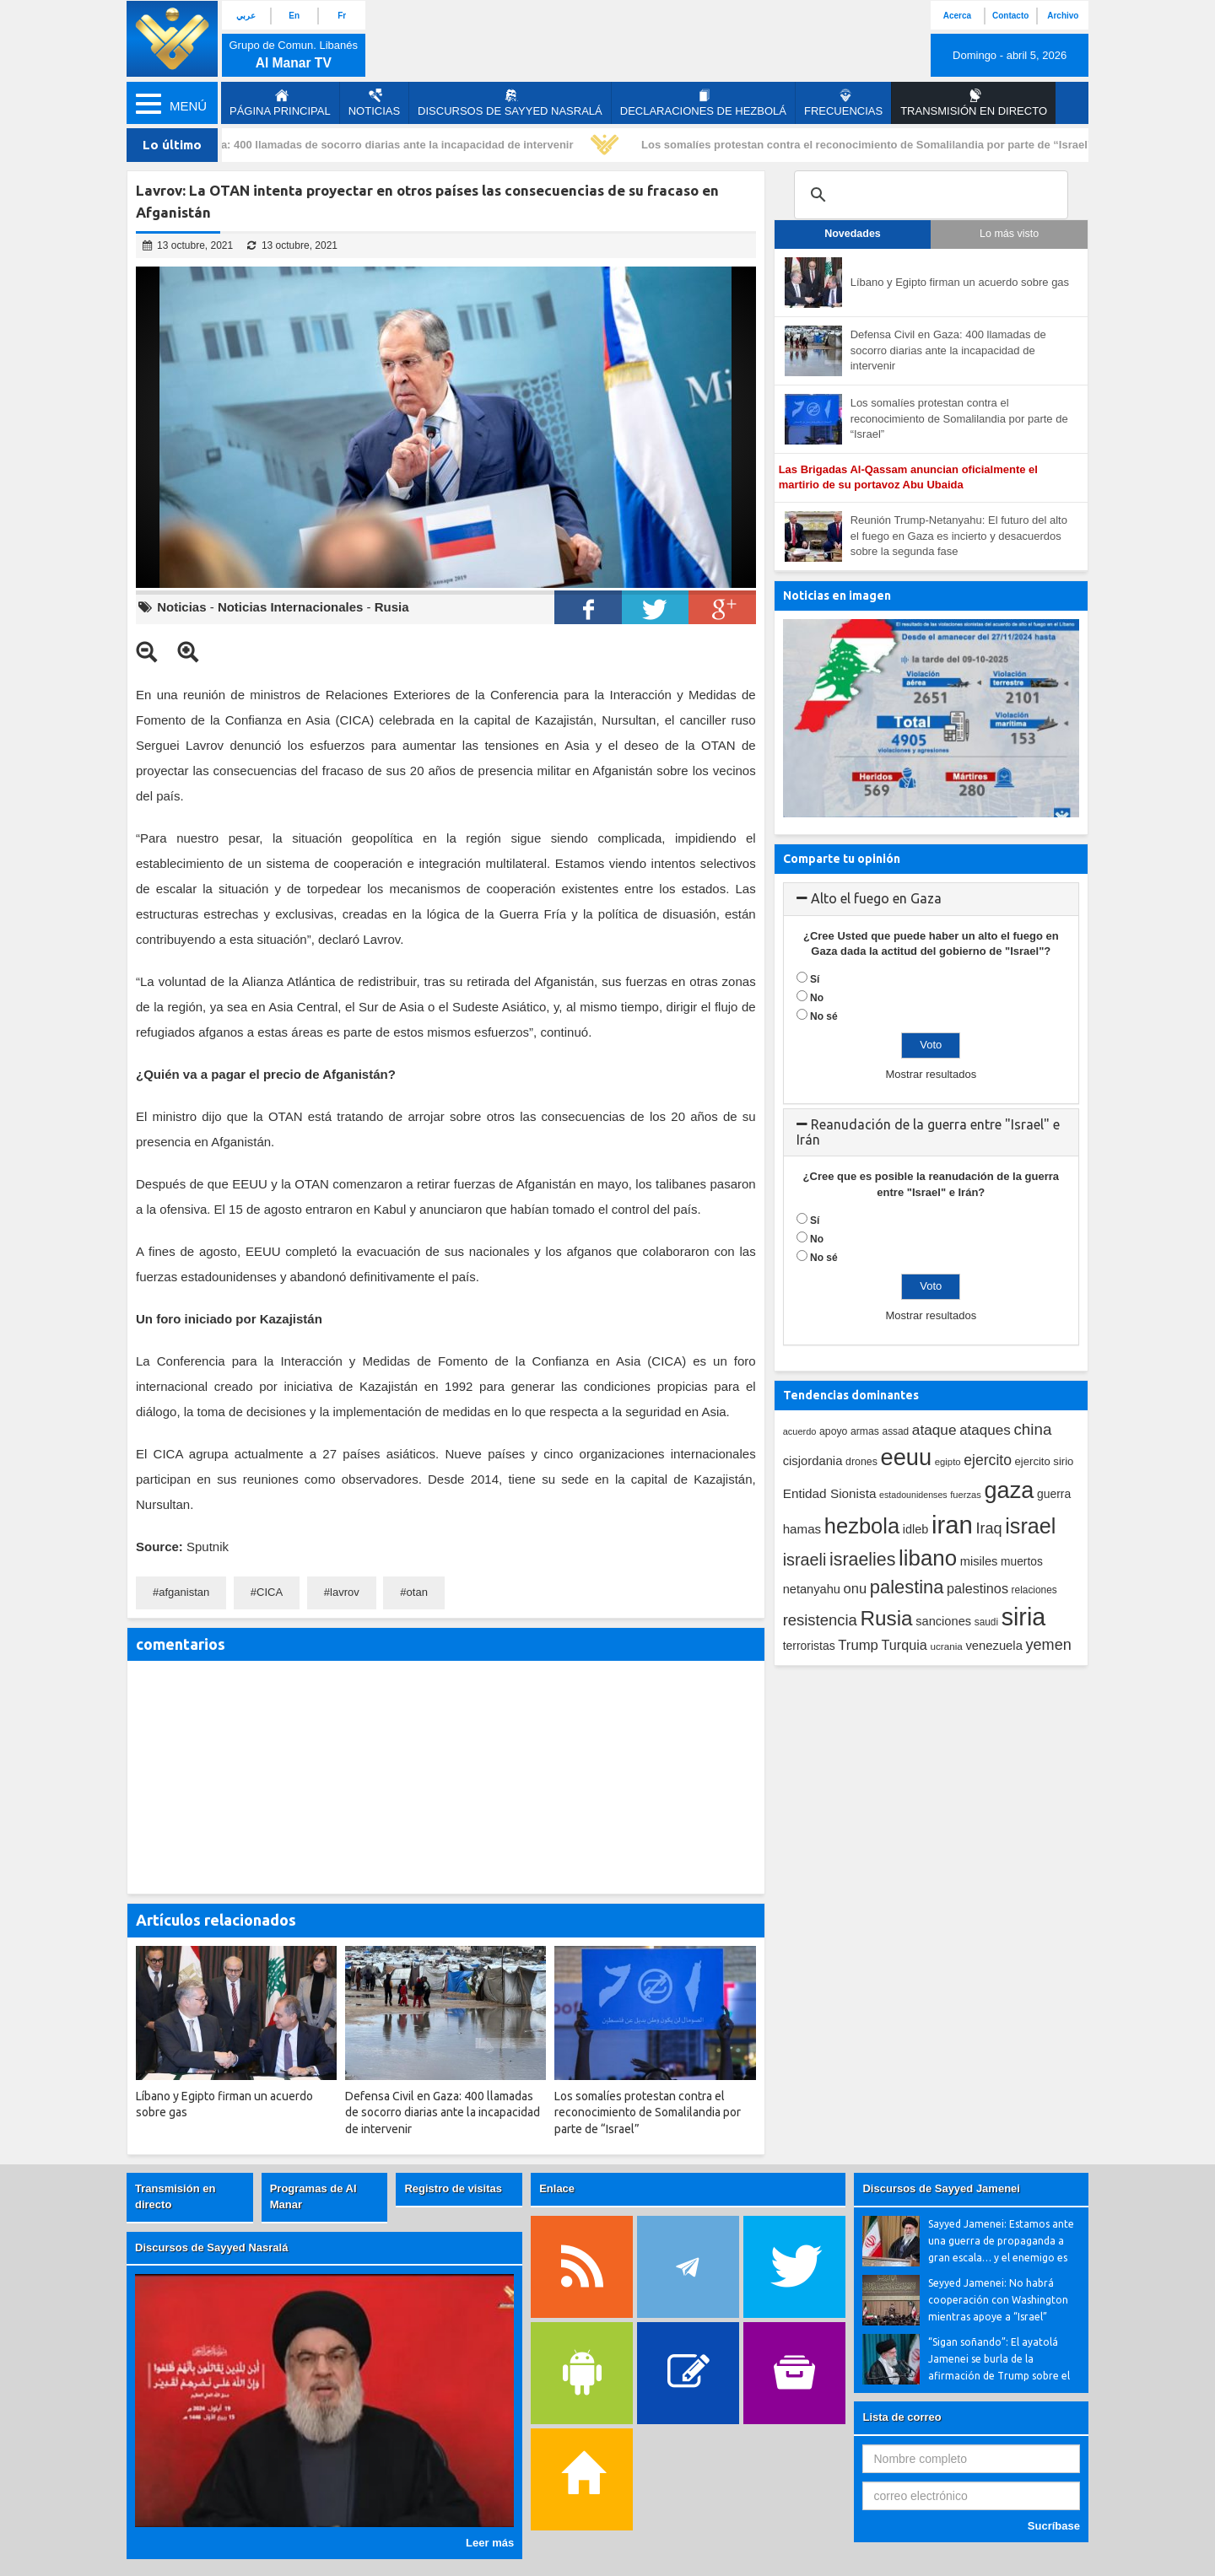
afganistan (184, 1592)
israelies (862, 1559)
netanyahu (811, 1589)
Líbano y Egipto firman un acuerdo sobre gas (959, 282)
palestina (907, 1587)
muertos (1022, 1561)
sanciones (943, 1621)
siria (1023, 1616)
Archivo (1062, 15)
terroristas (809, 1645)
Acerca (957, 15)
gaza (1009, 1490)
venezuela (993, 1645)
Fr (342, 15)
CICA (269, 1592)
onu (855, 1589)
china (1032, 1429)
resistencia (820, 1620)
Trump (858, 1645)
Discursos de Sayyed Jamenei (940, 2188)
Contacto (1010, 15)
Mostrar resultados (930, 1074)
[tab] (931, 899)
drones (861, 1462)
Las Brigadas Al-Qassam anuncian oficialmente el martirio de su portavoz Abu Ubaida (908, 477)
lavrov (344, 1592)
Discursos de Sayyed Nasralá (510, 103)
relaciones (1034, 1590)
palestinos (977, 1588)
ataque (934, 1429)
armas (864, 1431)
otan (417, 1592)
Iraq (989, 1528)
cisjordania (813, 1461)
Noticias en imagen (837, 595)
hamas (802, 1529)
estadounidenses (913, 1495)
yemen (1049, 1644)
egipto (948, 1462)
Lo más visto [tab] (1009, 234)
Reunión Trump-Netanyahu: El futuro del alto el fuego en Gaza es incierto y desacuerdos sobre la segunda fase (958, 536)
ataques (985, 1430)
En (294, 15)
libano (928, 1558)
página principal (280, 103)
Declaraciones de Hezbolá (703, 103)
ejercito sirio (1044, 1461)
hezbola (861, 1526)
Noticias (374, 103)
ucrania (946, 1646)
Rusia (392, 607)
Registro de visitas (453, 2188)
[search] (928, 195)
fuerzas (965, 1495)
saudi (986, 1622)
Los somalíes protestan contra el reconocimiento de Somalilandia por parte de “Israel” (871, 144)
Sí (814, 979)
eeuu (906, 1457)
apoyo (833, 1431)
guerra (1054, 1494)
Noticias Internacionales (291, 607)
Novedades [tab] (852, 234)
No (817, 998)
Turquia (904, 1644)
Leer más (490, 2542)
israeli (805, 1559)
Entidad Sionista (830, 1493)
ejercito (988, 1460)
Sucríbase (1054, 2525)
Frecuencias (843, 103)
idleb (916, 1529)
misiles (979, 1561)
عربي (246, 15)
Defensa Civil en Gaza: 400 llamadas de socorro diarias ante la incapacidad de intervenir (347, 144)
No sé (824, 1016)
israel (1030, 1526)
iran (952, 1525)
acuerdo (800, 1431)
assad (896, 1431)
